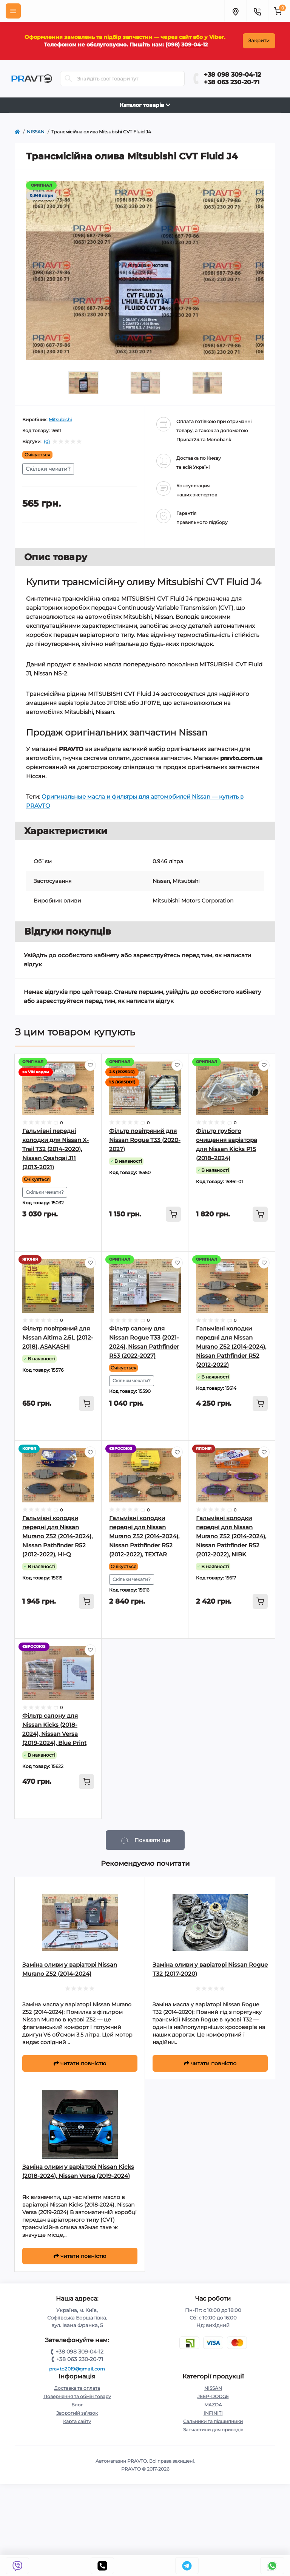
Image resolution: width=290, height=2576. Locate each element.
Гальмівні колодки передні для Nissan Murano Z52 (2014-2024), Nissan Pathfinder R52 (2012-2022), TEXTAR (144, 1536)
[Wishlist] (90, 1065)
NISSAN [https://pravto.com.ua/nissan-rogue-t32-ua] (36, 131)
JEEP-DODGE (213, 2396)
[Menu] (13, 11)
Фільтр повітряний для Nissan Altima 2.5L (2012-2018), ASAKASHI (57, 1337)
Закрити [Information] (259, 41)
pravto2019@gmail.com (77, 2369)
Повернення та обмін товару (77, 2396)
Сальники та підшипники (213, 2421)
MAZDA (213, 2405)
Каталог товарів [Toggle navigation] (145, 105)
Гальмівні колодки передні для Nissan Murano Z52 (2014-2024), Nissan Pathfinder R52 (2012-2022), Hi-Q (57, 1536)
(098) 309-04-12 (186, 44)
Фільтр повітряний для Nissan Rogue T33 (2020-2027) (144, 1140)
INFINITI (213, 2413)
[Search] (68, 78)
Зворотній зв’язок (77, 2413)
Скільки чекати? (48, 468)
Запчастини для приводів (213, 2429)
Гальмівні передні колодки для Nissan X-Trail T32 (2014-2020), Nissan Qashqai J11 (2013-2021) (55, 1149)
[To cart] (173, 1214)
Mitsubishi (60, 419)
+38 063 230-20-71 (231, 82)
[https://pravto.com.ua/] (17, 132)
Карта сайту (77, 2421)
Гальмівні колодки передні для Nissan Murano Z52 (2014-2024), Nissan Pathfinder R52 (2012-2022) (231, 1346)
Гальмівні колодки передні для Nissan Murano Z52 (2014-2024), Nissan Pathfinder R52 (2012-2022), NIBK (231, 1536)
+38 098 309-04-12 (232, 74)
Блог (77, 2405)
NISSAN (213, 2388)
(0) (47, 441)
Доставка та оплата (77, 2388)
